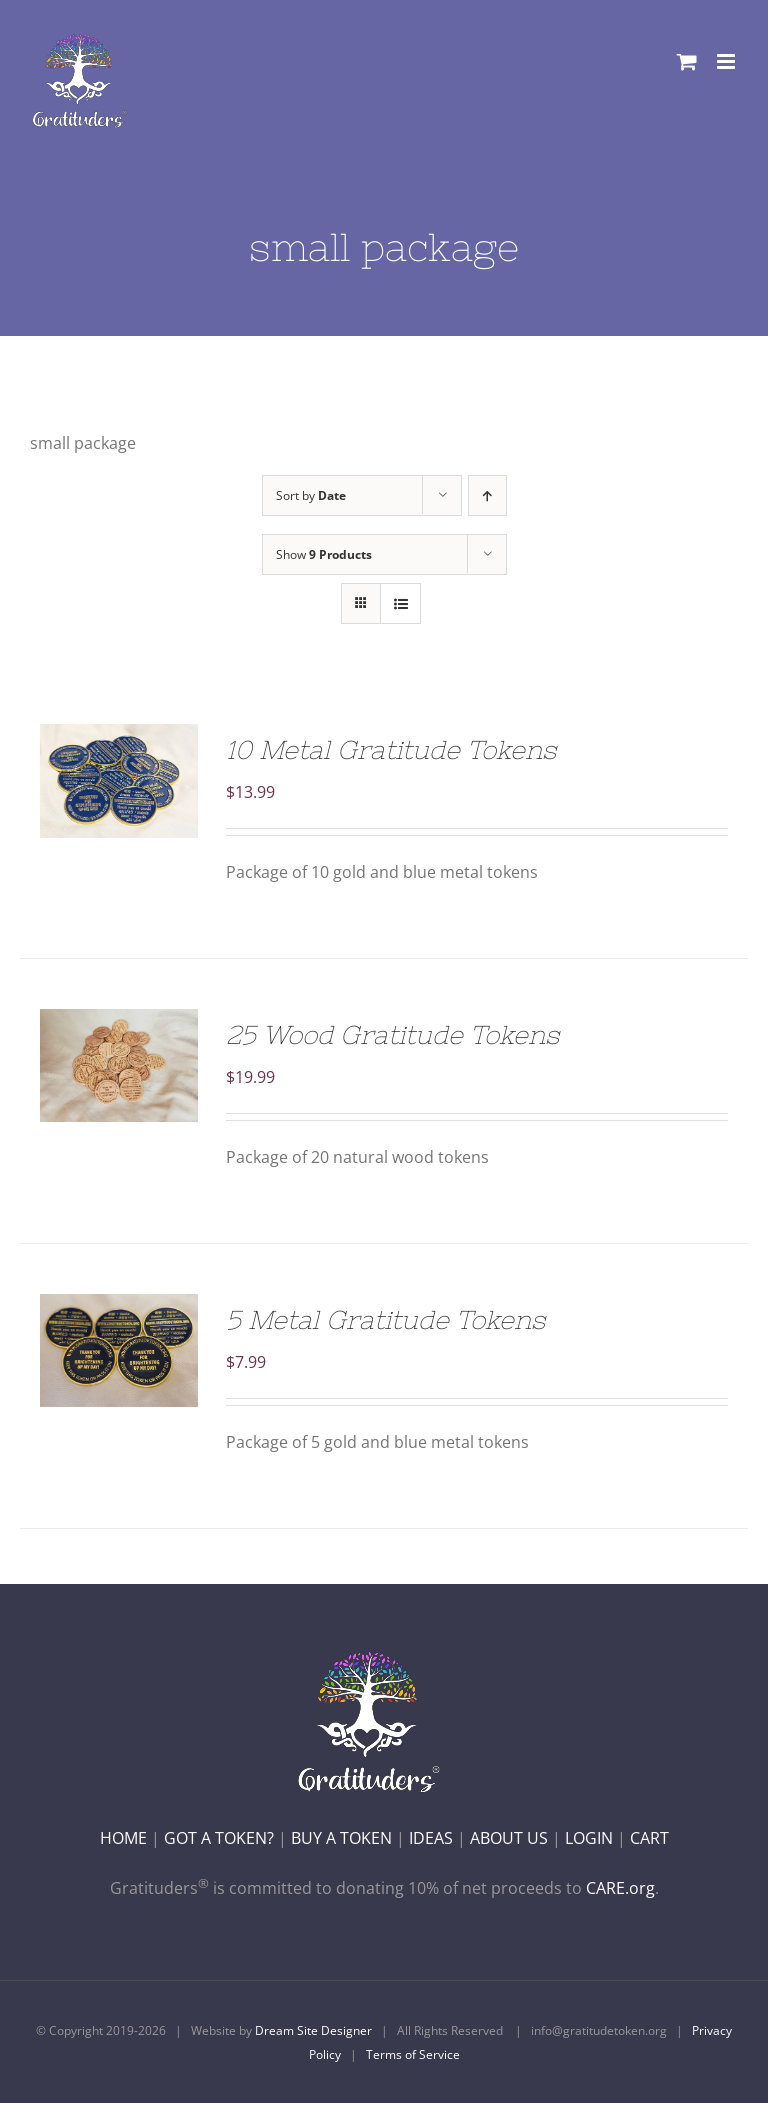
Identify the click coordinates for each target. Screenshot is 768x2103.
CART (649, 1838)
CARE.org (620, 1888)
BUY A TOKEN (341, 1838)
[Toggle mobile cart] (687, 61)
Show (324, 554)
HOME (123, 1838)
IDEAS (431, 1838)
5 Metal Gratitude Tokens (385, 1319)
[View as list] (400, 603)
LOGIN (589, 1838)
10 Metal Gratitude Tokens (391, 749)
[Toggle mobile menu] (727, 61)
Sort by (311, 495)
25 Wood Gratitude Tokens (392, 1034)
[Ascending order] (487, 495)
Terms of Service (413, 2054)
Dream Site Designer (313, 2030)
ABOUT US (509, 1838)
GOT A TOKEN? (219, 1838)
